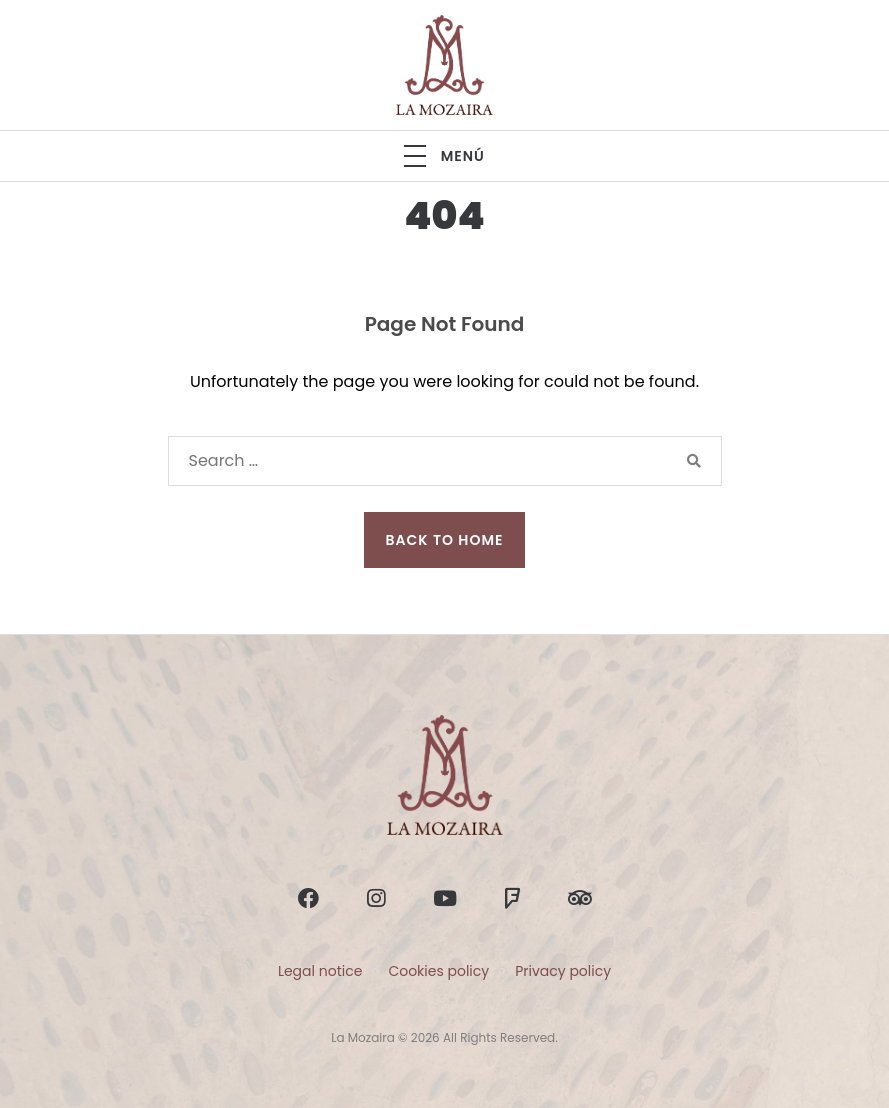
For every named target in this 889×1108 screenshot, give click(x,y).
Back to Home (445, 540)
